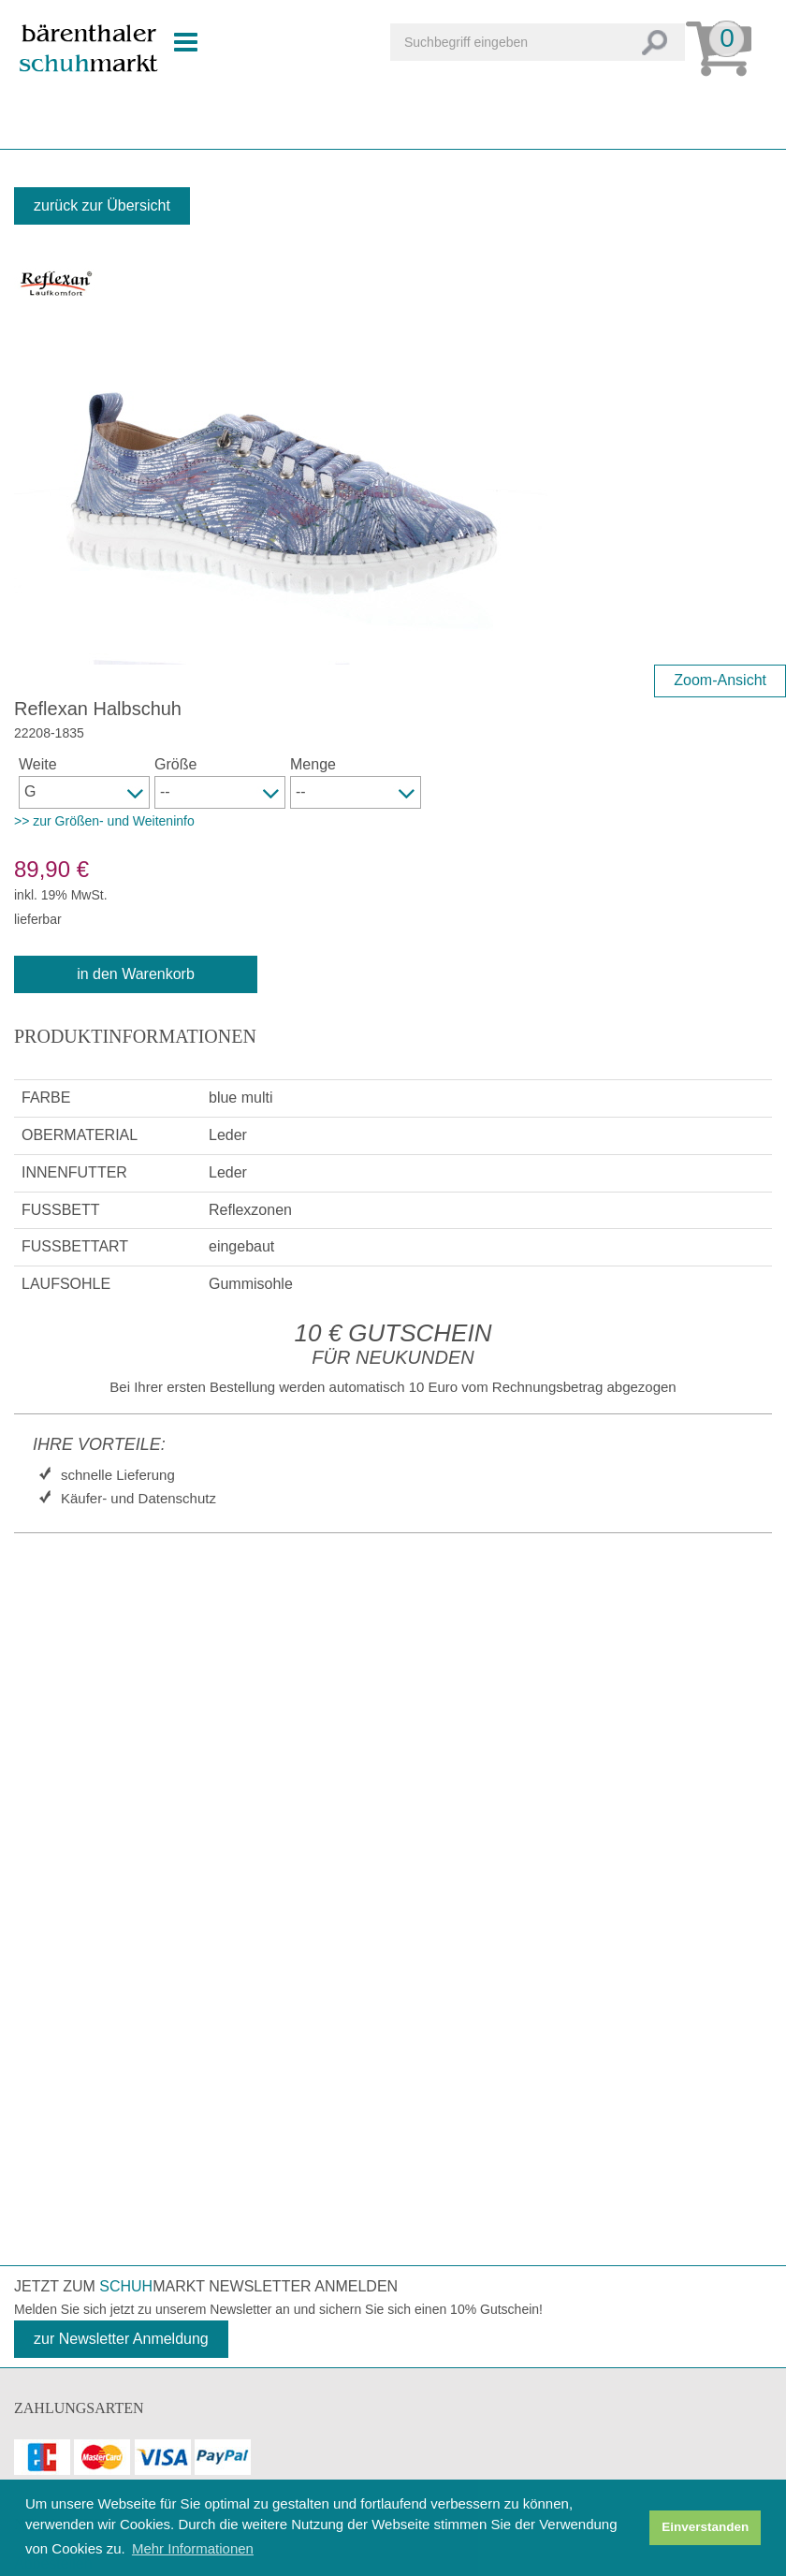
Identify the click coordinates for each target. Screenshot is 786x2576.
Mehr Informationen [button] (193, 2548)
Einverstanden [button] (705, 2527)
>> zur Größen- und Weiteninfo (104, 820)
